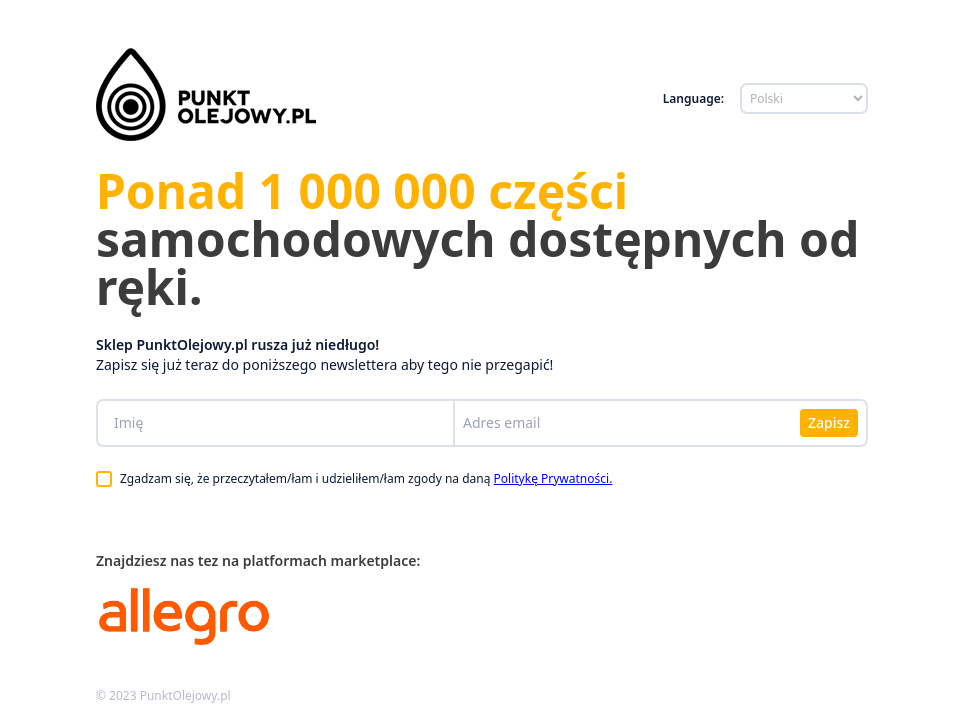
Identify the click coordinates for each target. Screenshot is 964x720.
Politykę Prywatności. (553, 478)
